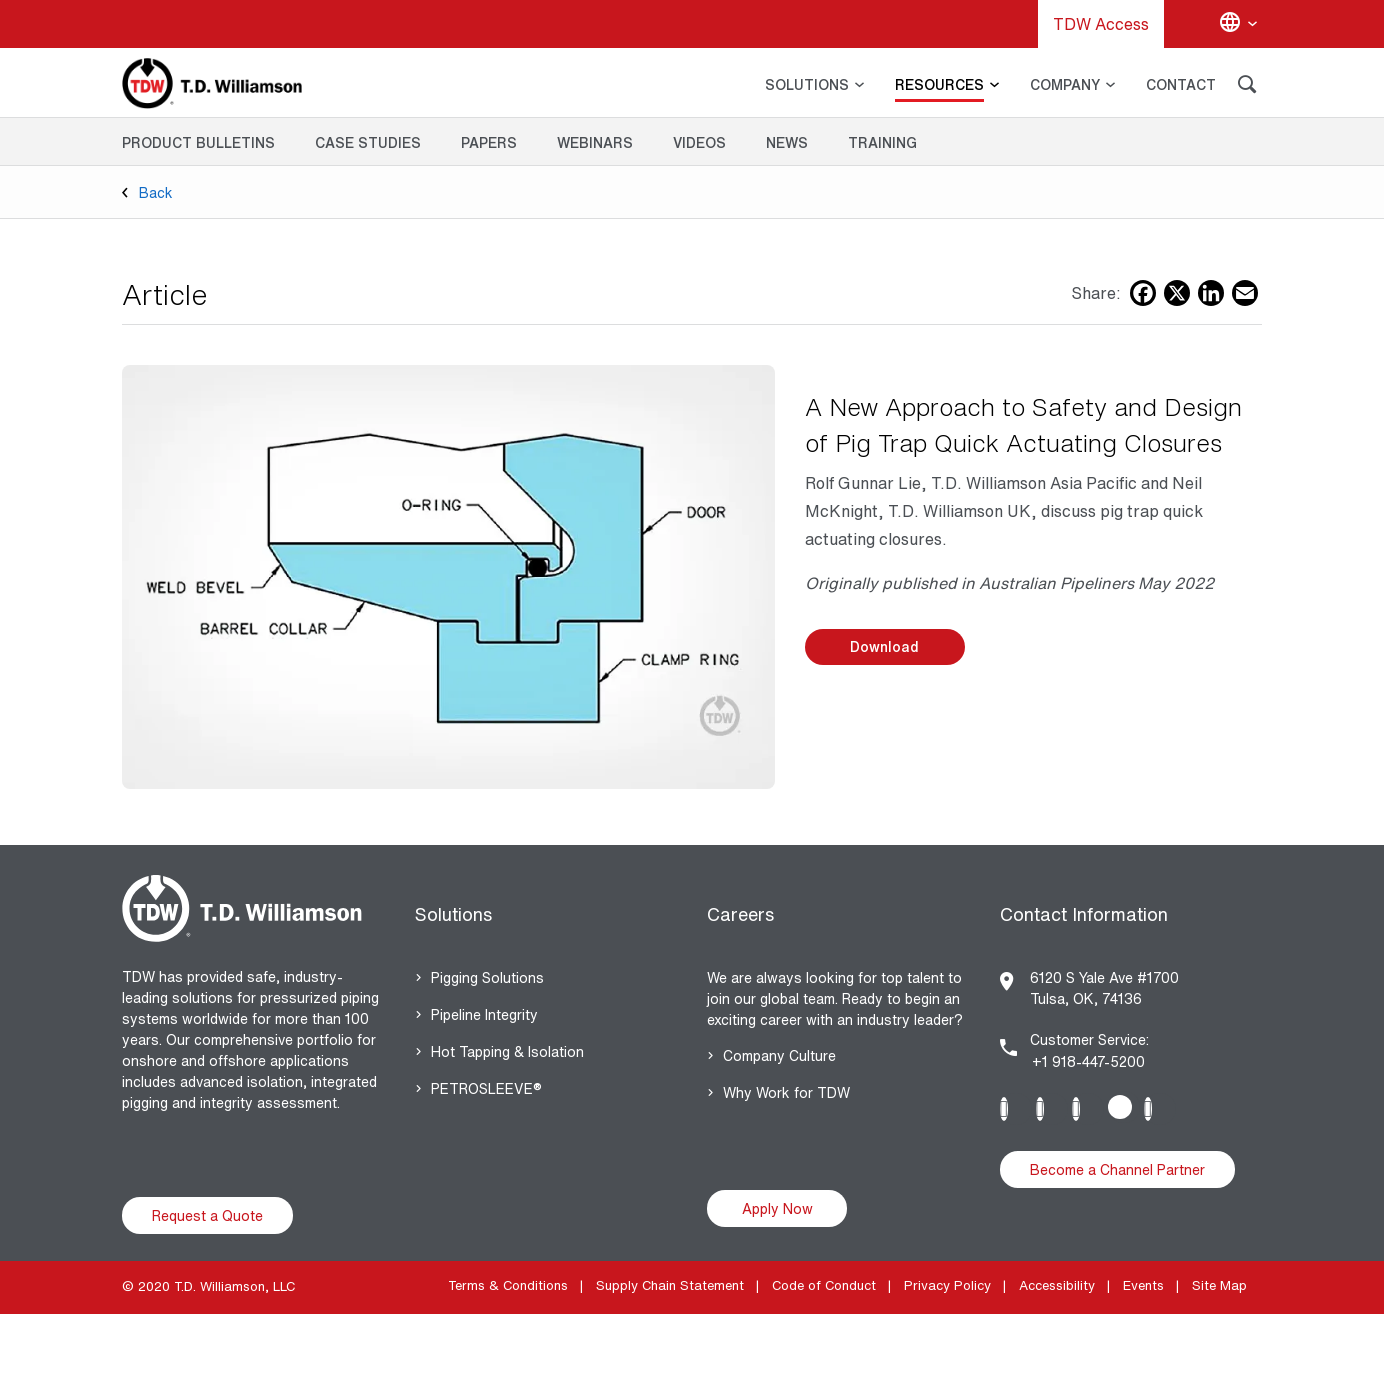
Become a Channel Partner (1117, 1169)
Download (884, 646)
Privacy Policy (947, 1285)
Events (1143, 1285)
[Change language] (1238, 24)
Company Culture (779, 1055)
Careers (740, 914)
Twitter (1124, 1107)
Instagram (1052, 1109)
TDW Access (1101, 24)
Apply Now (777, 1208)
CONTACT (1181, 84)
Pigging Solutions (487, 977)
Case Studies (368, 142)
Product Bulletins (198, 142)
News (787, 142)
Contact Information (1084, 914)
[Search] (1247, 87)
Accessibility (1057, 1285)
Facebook (1088, 1109)
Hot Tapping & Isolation (507, 1051)
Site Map (1219, 1285)
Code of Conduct (824, 1285)
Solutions (453, 914)
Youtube (1160, 1109)
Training (882, 142)
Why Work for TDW (786, 1092)
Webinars (595, 142)
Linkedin (1016, 1109)
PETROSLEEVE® (486, 1088)
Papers (489, 142)
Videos (699, 142)
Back (156, 192)
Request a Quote (207, 1215)
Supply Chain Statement (670, 1285)
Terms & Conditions (508, 1285)
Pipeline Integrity (484, 1014)
